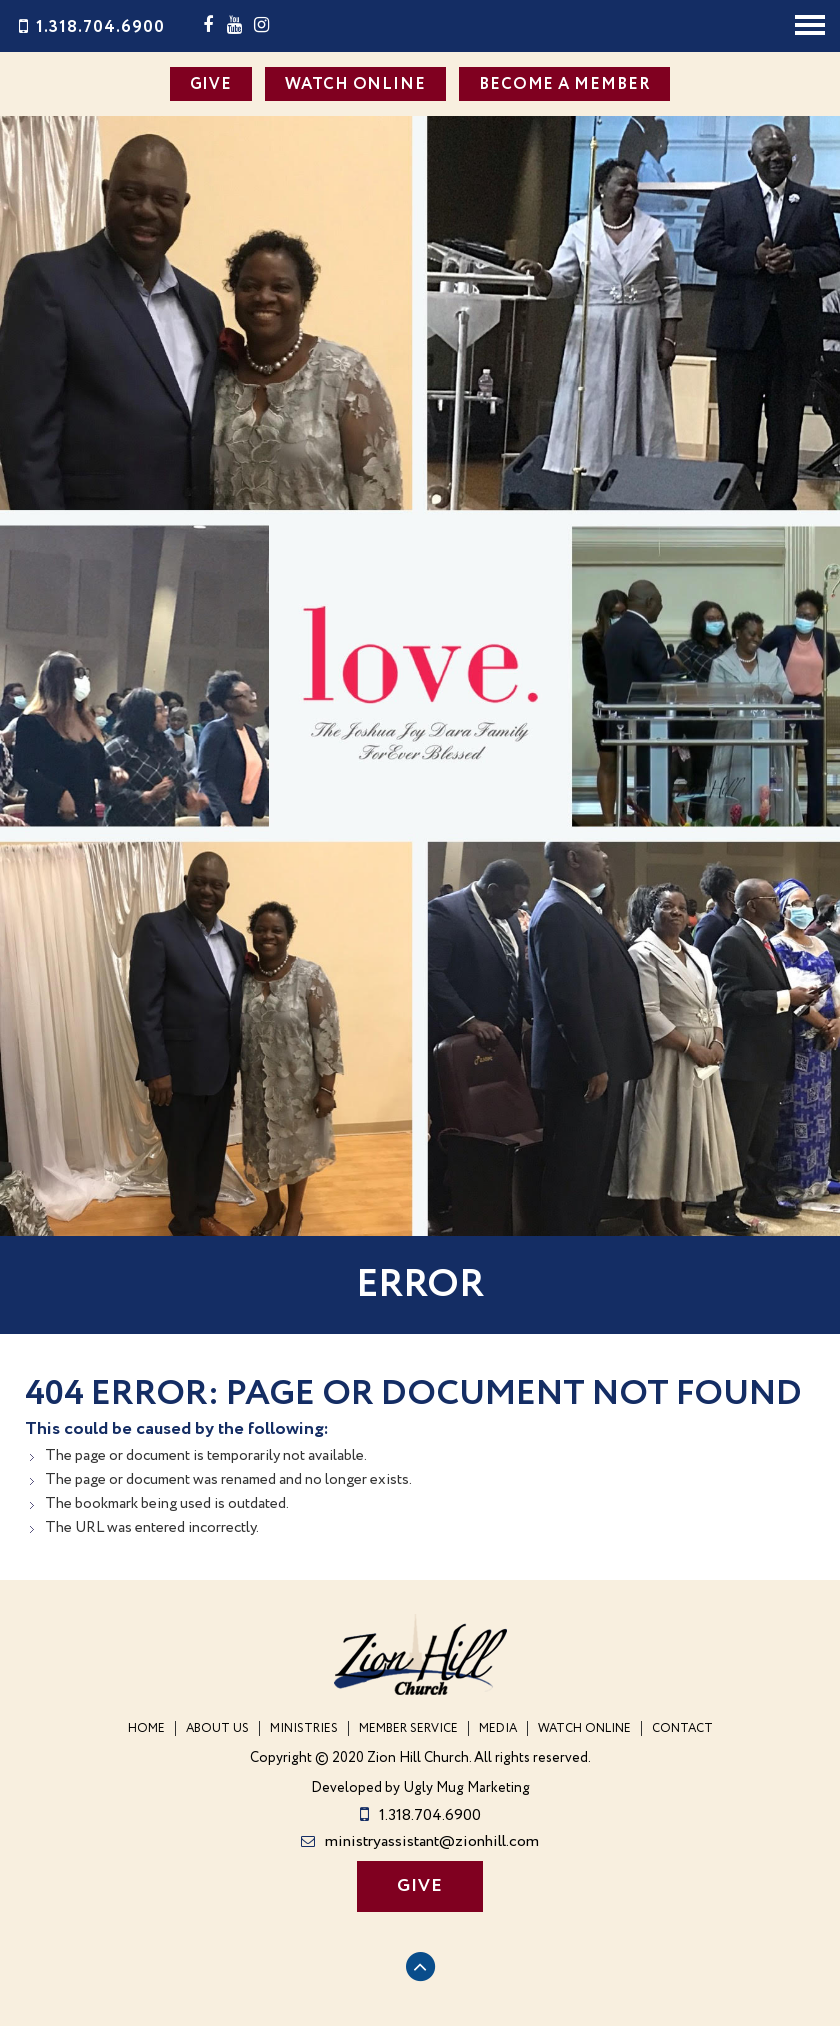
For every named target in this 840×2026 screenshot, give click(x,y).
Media (498, 1728)
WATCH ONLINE (355, 84)
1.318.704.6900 (90, 27)
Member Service (408, 1728)
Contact (682, 1728)
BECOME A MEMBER (565, 84)
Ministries (304, 1728)
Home (146, 1728)
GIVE (211, 84)
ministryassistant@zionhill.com (420, 1841)
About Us (217, 1728)
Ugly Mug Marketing (466, 1788)
